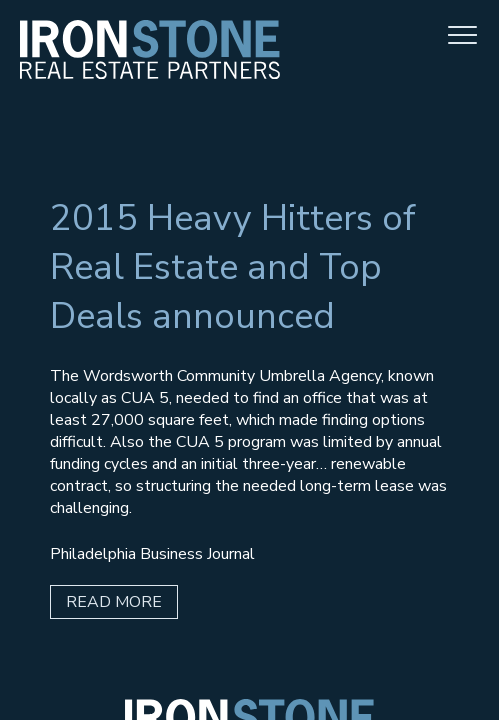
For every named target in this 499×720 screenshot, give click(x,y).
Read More (114, 602)
